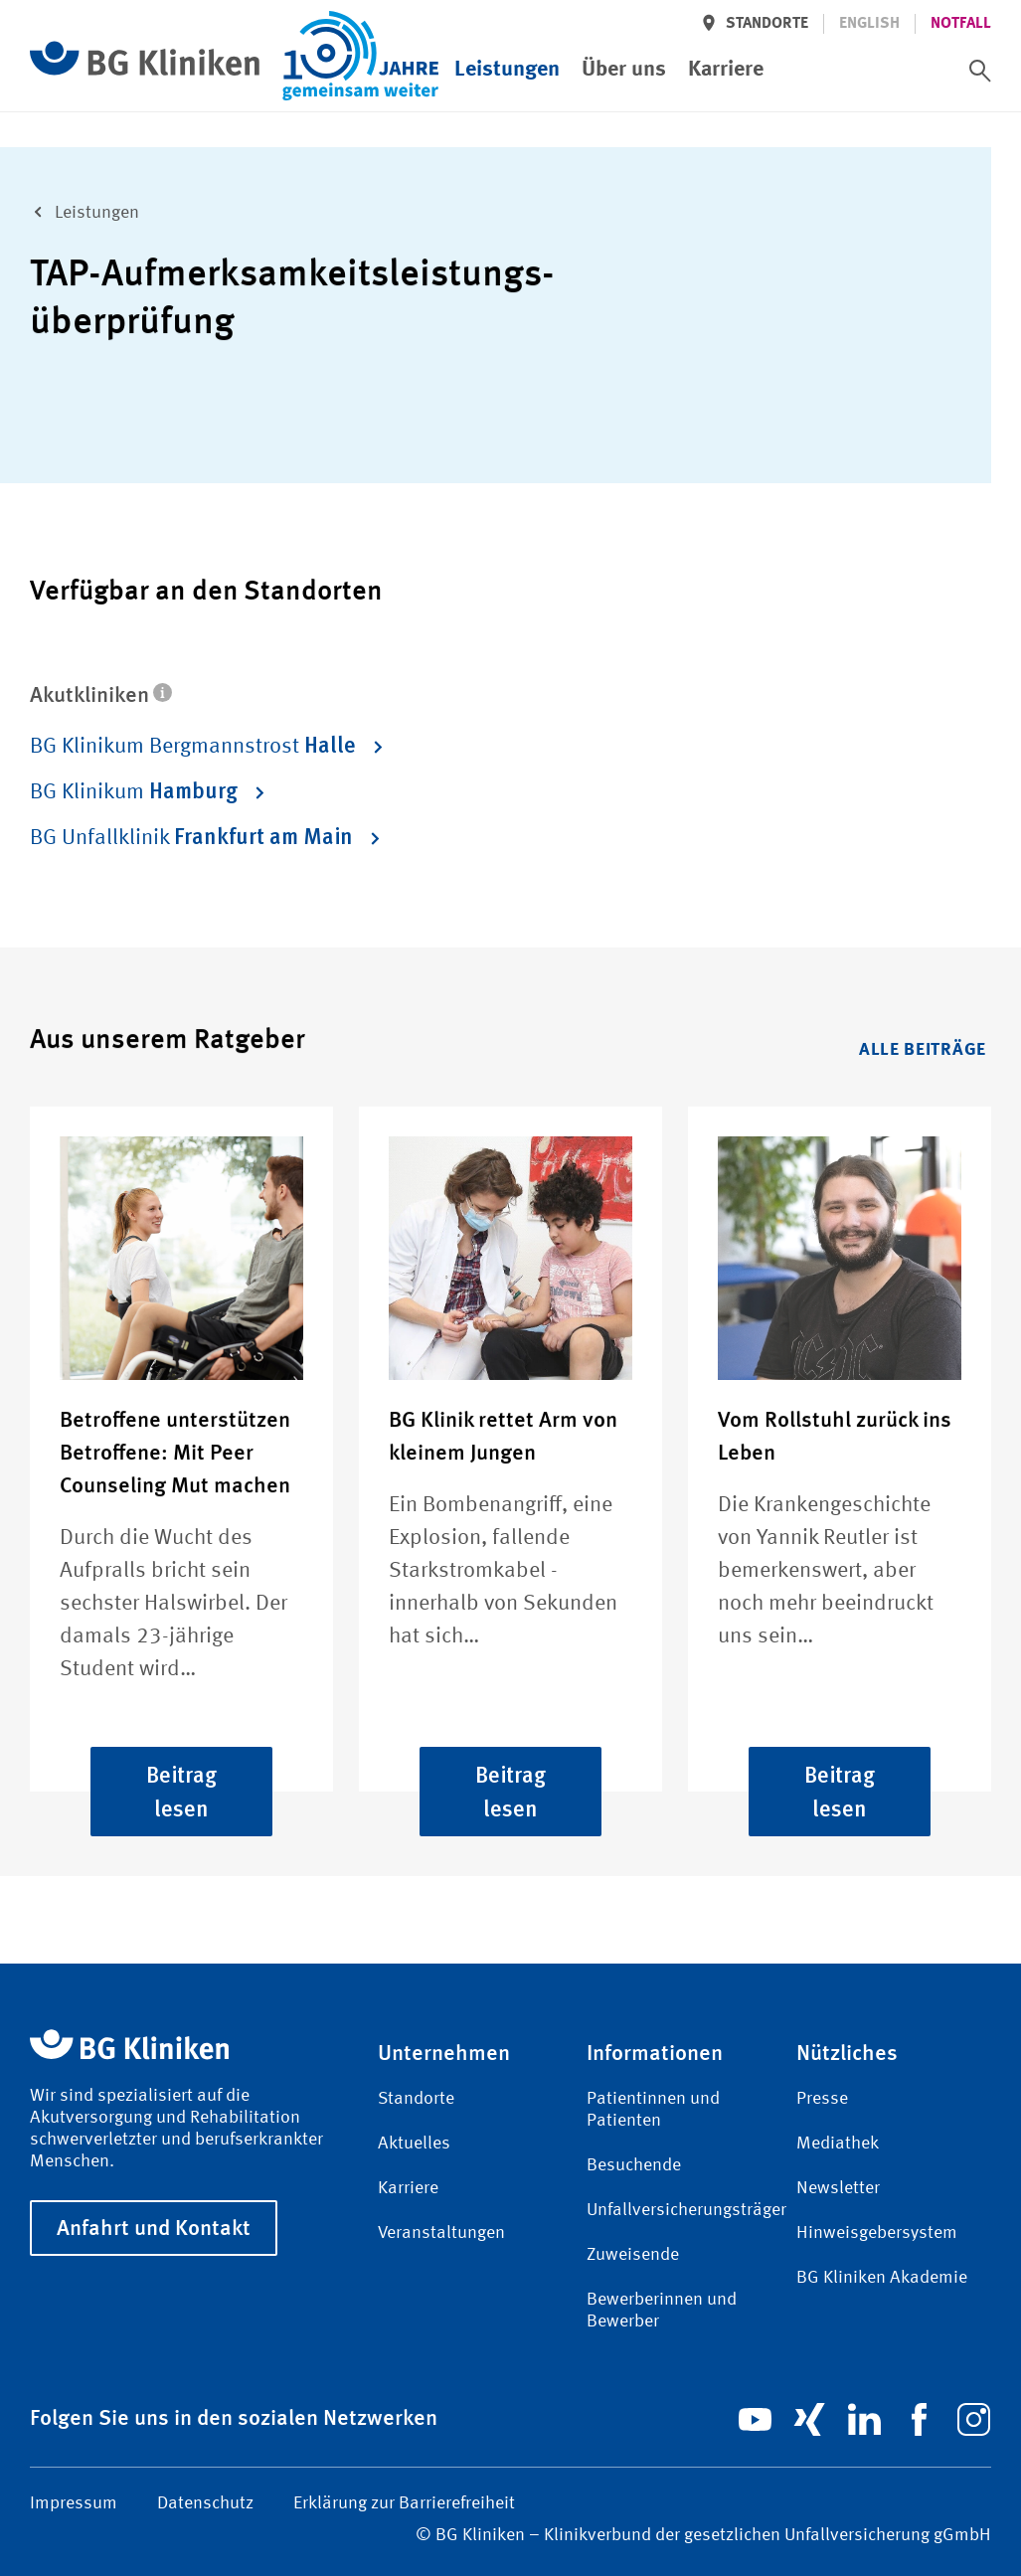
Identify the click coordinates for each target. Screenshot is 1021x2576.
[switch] (980, 70)
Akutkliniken (101, 694)
